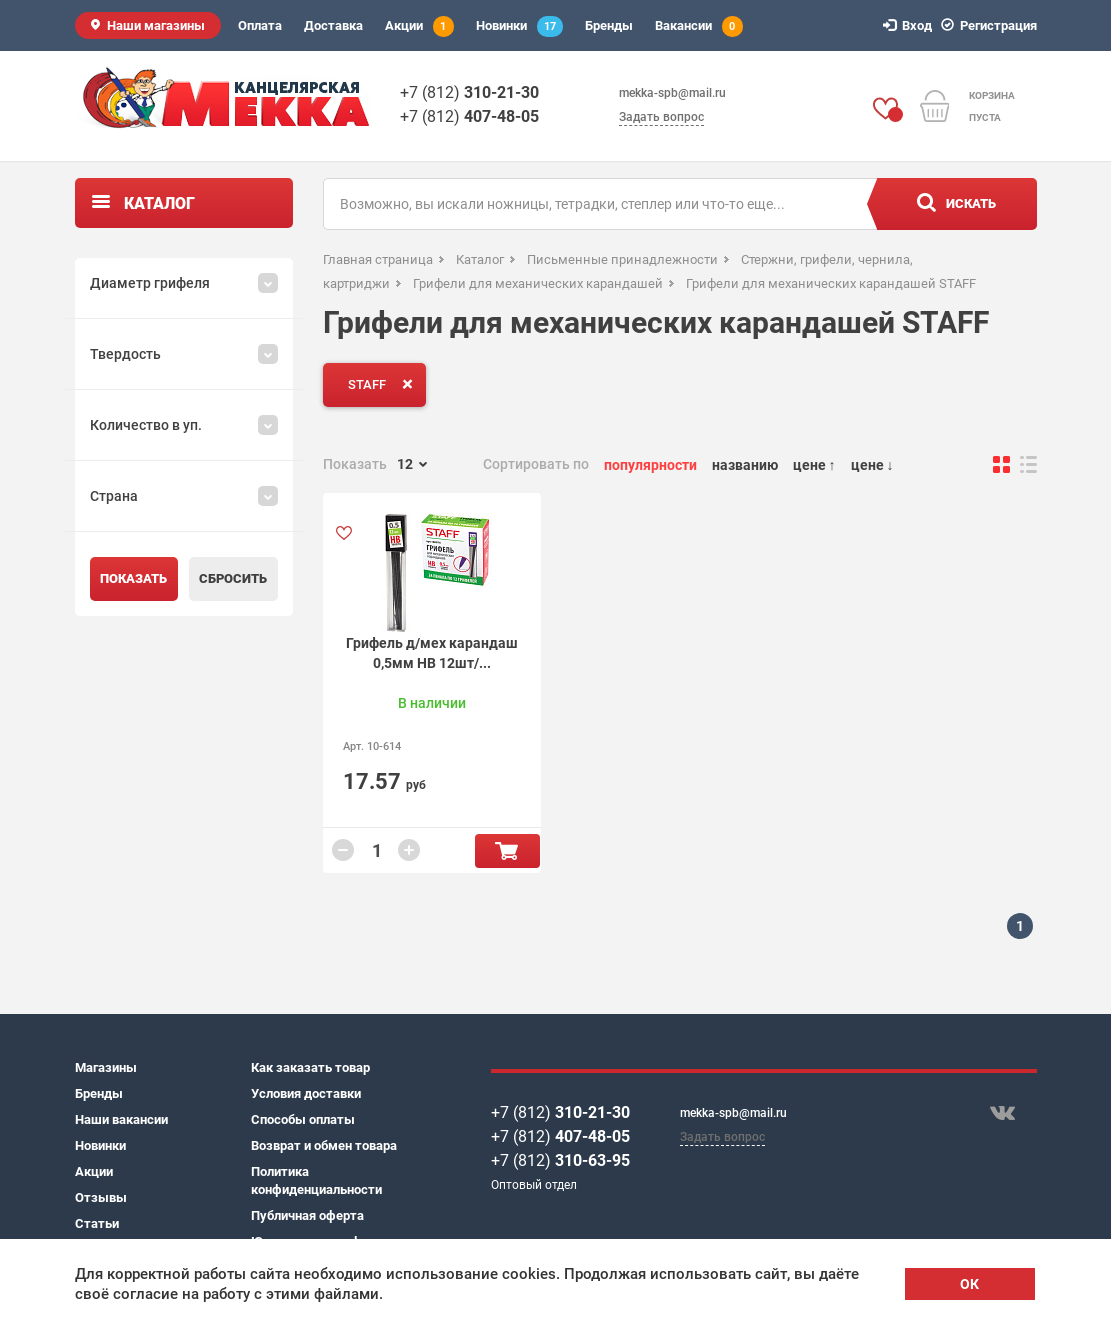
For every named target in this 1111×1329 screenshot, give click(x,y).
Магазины (106, 1067)
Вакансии (699, 26)
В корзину (507, 851)
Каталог (159, 203)
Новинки (519, 26)
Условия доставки (306, 1093)
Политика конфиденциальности (316, 1180)
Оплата (260, 25)
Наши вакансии (121, 1119)
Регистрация (992, 25)
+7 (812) (469, 92)
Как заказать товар (310, 1067)
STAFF (384, 384)
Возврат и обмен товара (324, 1145)
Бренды (609, 25)
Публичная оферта (307, 1215)
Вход (910, 25)
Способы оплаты (303, 1119)
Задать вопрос (661, 117)
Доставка (333, 25)
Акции (419, 26)
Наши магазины (156, 25)
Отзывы (101, 1197)
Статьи (97, 1223)
